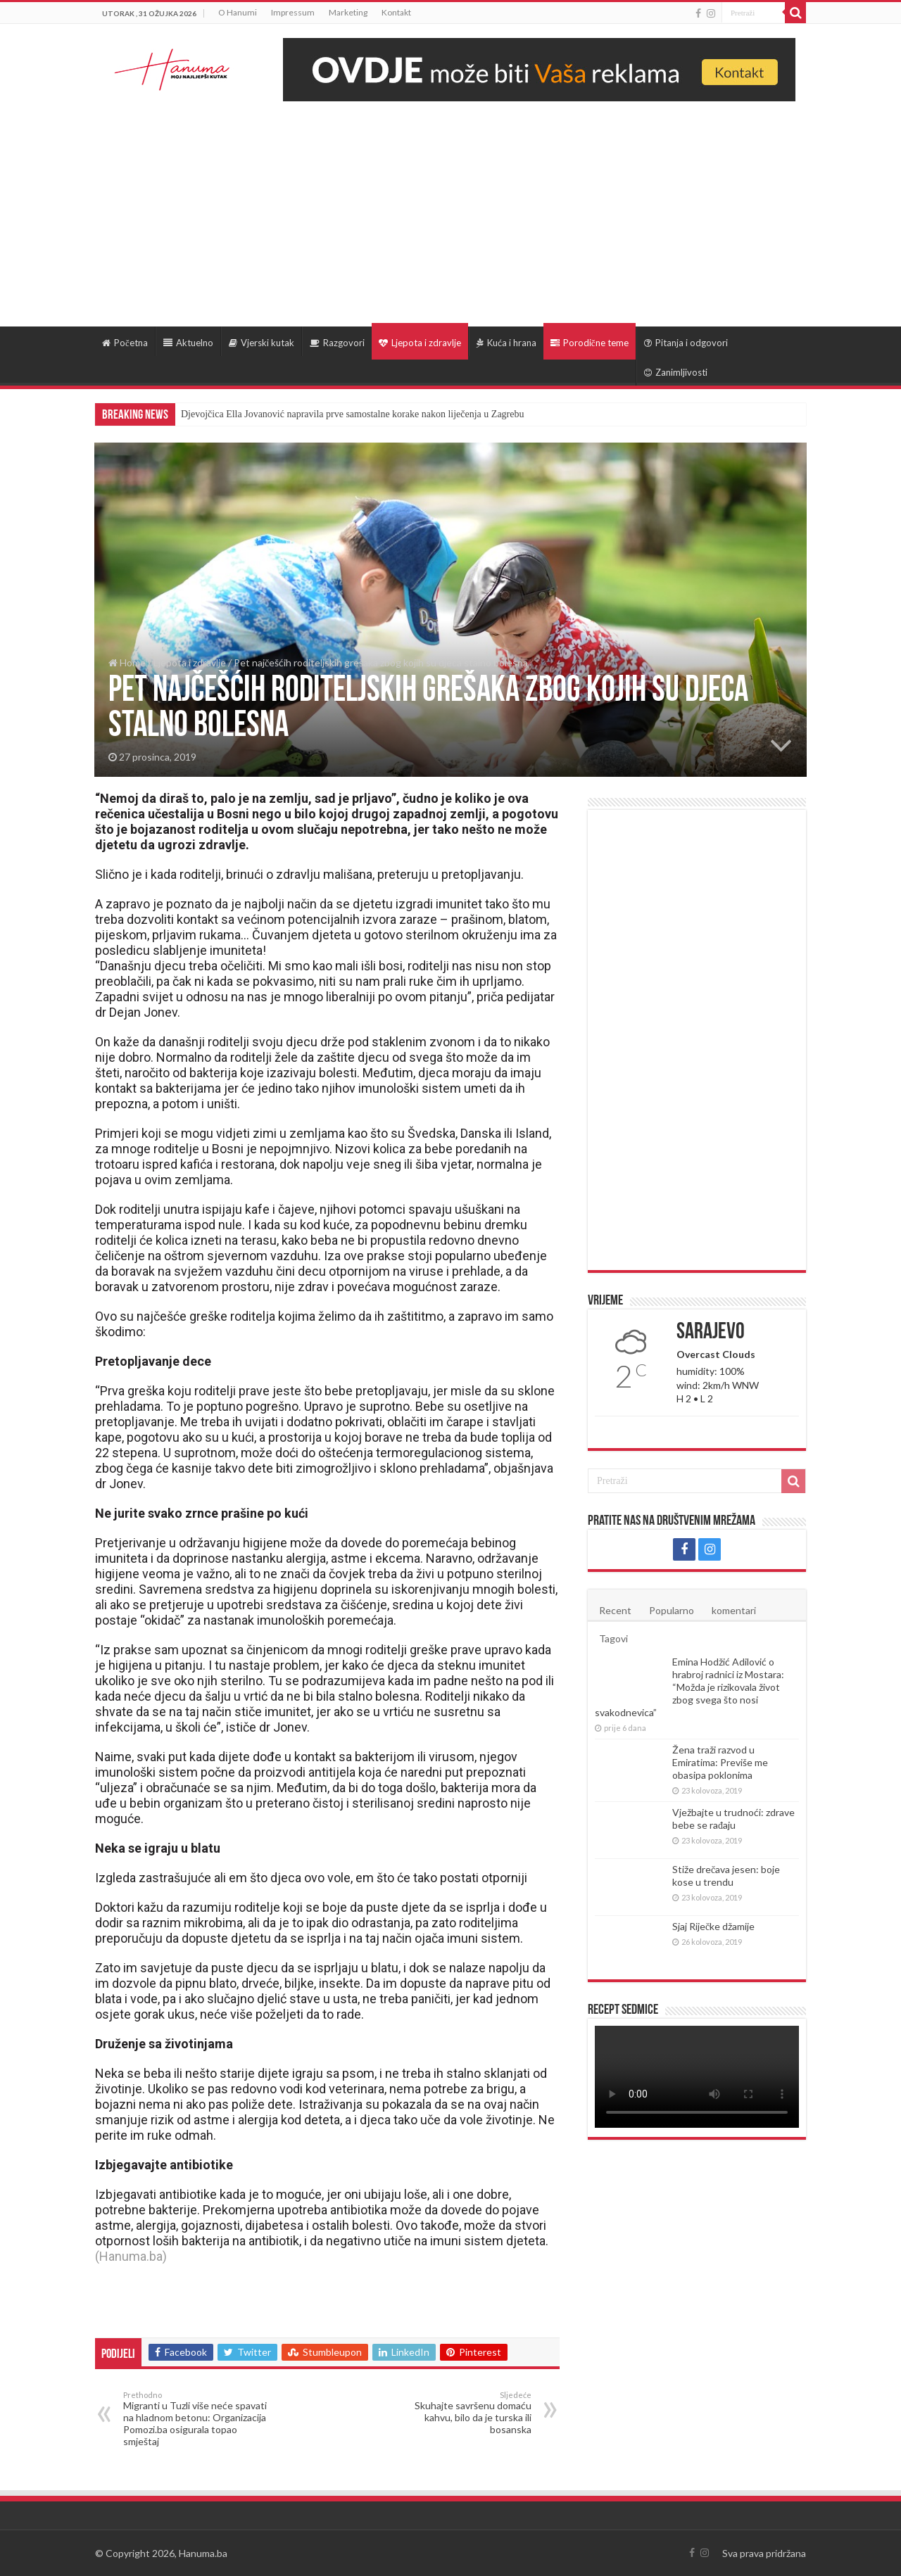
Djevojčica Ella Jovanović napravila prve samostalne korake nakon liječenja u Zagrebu (352, 414)
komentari (734, 1610)
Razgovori (337, 342)
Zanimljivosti (675, 372)
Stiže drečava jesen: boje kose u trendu (726, 1875)
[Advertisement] (450, 206)
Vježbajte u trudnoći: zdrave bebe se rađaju (733, 1818)
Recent (615, 1610)
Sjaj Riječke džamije (713, 1926)
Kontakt (396, 12)
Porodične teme (589, 342)
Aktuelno (188, 342)
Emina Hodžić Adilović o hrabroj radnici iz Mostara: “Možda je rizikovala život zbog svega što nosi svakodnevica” (689, 1687)
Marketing (348, 12)
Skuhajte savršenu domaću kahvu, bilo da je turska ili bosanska (459, 2412)
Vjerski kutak (261, 342)
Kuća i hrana (506, 342)
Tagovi (613, 1638)
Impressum (293, 12)
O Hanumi (237, 12)
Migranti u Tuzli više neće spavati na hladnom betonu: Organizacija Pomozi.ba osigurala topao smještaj (195, 2418)
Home (127, 662)
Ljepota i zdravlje (420, 342)
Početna (125, 342)
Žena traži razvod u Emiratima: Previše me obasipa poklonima (720, 1762)
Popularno (671, 1610)
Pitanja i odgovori (686, 342)
